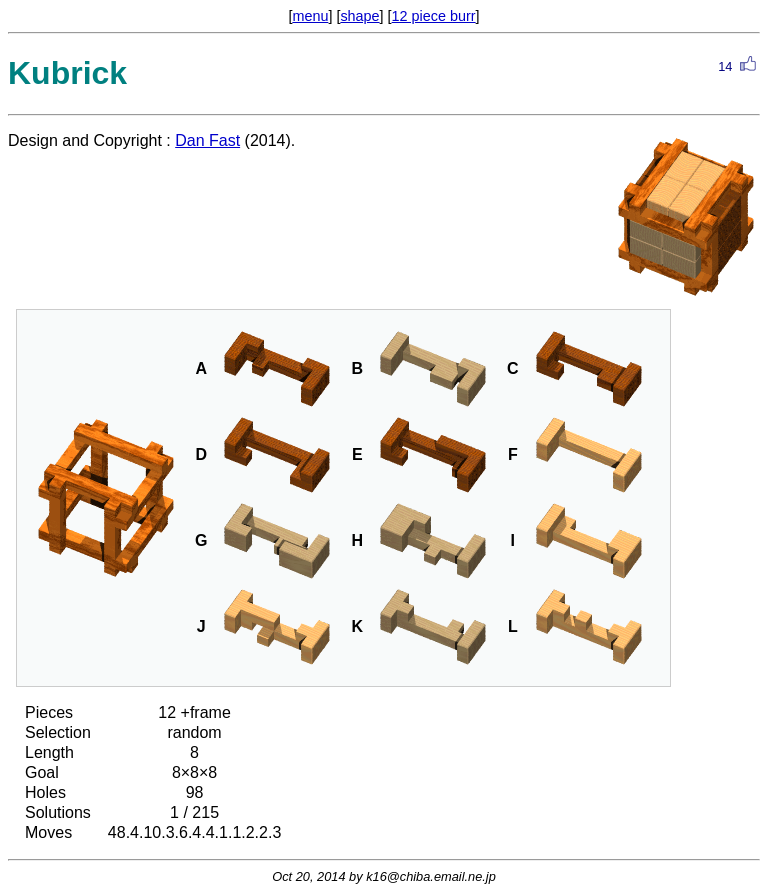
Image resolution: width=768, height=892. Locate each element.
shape (359, 16)
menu (310, 16)
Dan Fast (207, 140)
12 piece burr (434, 16)
